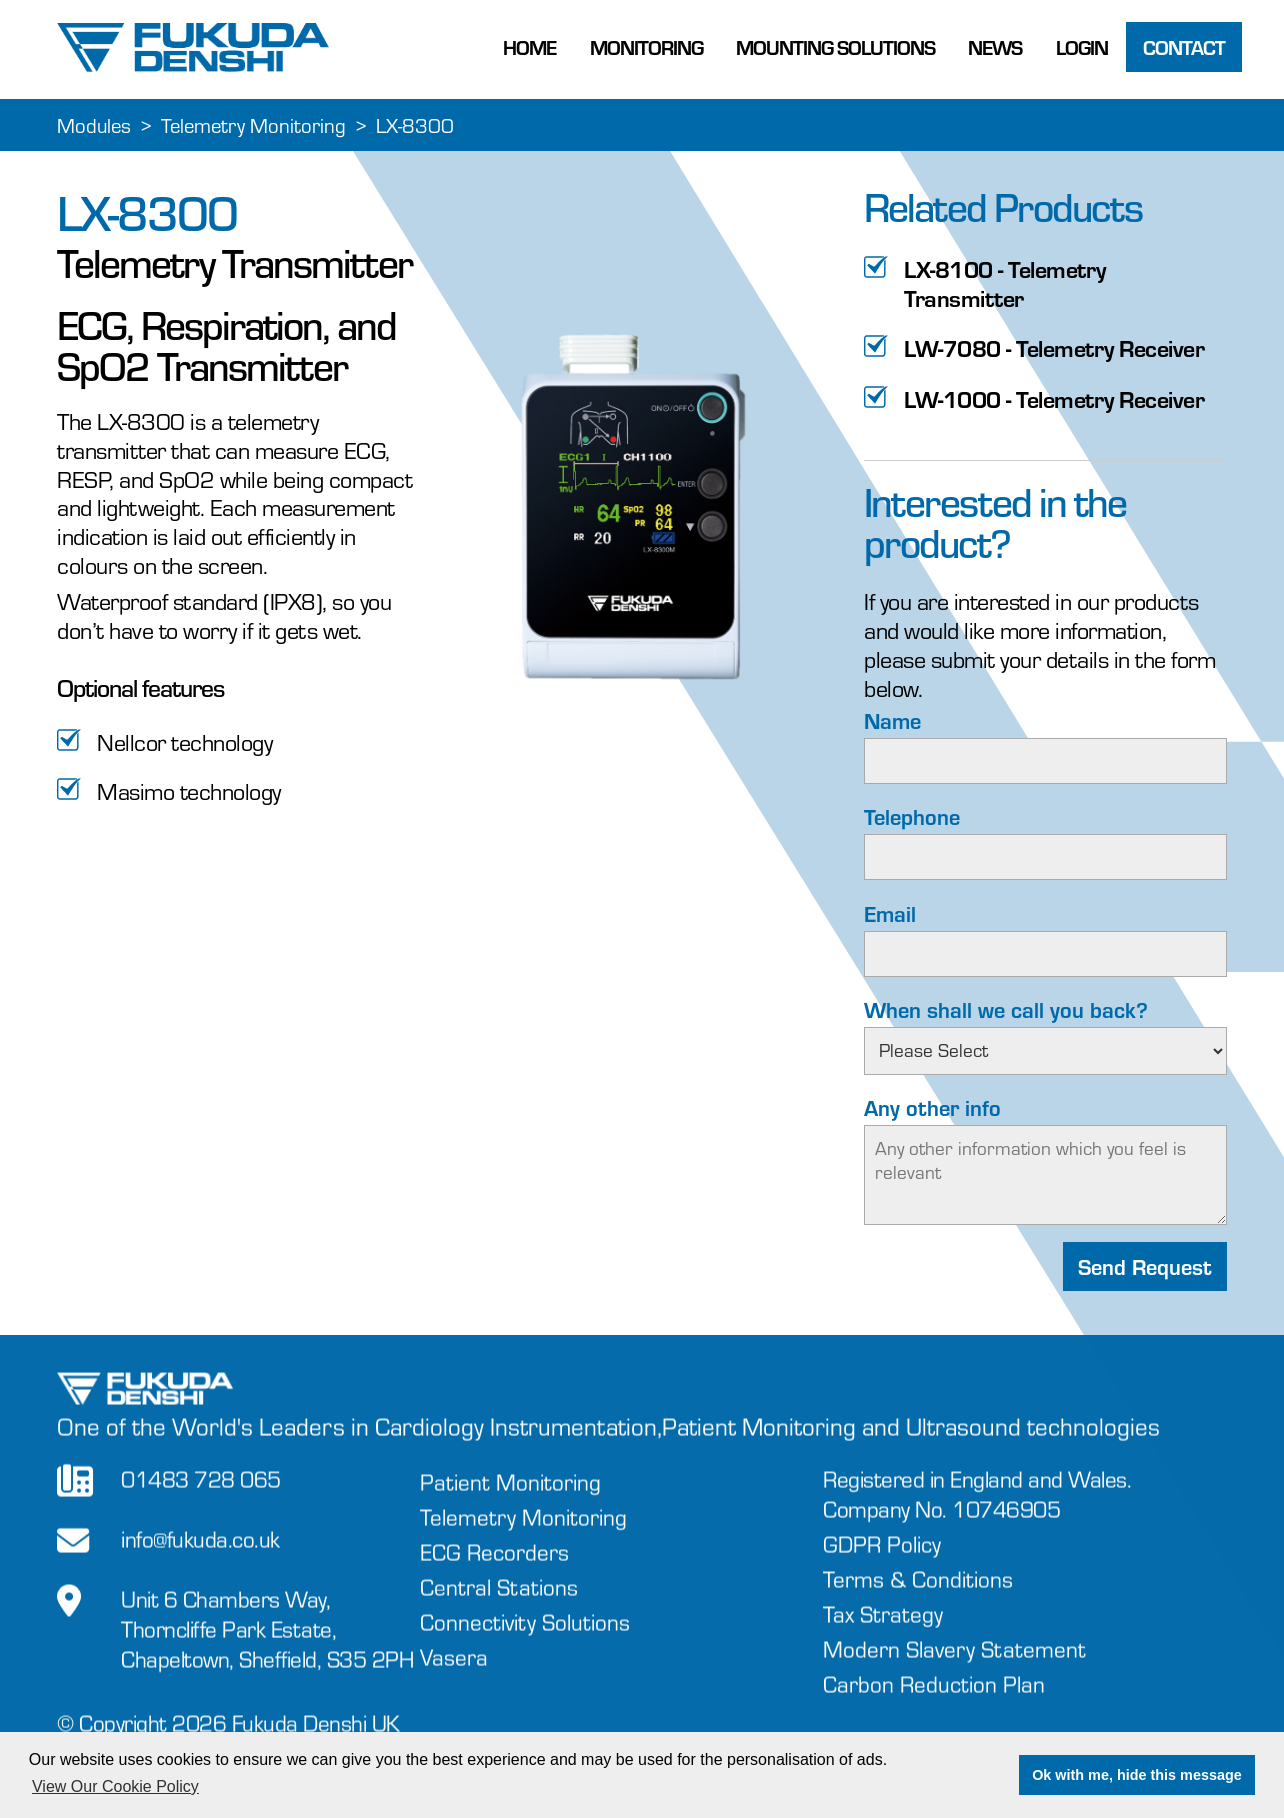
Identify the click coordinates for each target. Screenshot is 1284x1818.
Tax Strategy (883, 1636)
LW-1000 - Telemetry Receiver (1054, 399)
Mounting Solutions (835, 47)
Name (892, 720)
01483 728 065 (201, 1502)
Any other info (932, 1107)
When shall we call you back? (1006, 1009)
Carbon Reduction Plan (934, 1706)
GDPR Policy (882, 1566)
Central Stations (499, 1610)
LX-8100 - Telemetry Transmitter (1005, 284)
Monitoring (646, 47)
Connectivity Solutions (525, 1645)
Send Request (1145, 1267)
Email (890, 913)
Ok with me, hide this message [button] (1137, 1775)
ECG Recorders (494, 1575)
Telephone (912, 816)
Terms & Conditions (918, 1601)
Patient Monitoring (510, 1505)
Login (1082, 47)
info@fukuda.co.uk (200, 1562)
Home (529, 47)
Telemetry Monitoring (253, 125)
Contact (1184, 47)
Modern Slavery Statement (954, 1671)
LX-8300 (415, 125)
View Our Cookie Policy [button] (115, 1786)
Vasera (454, 1680)
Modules (94, 125)
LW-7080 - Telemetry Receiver (1054, 348)
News (995, 47)
